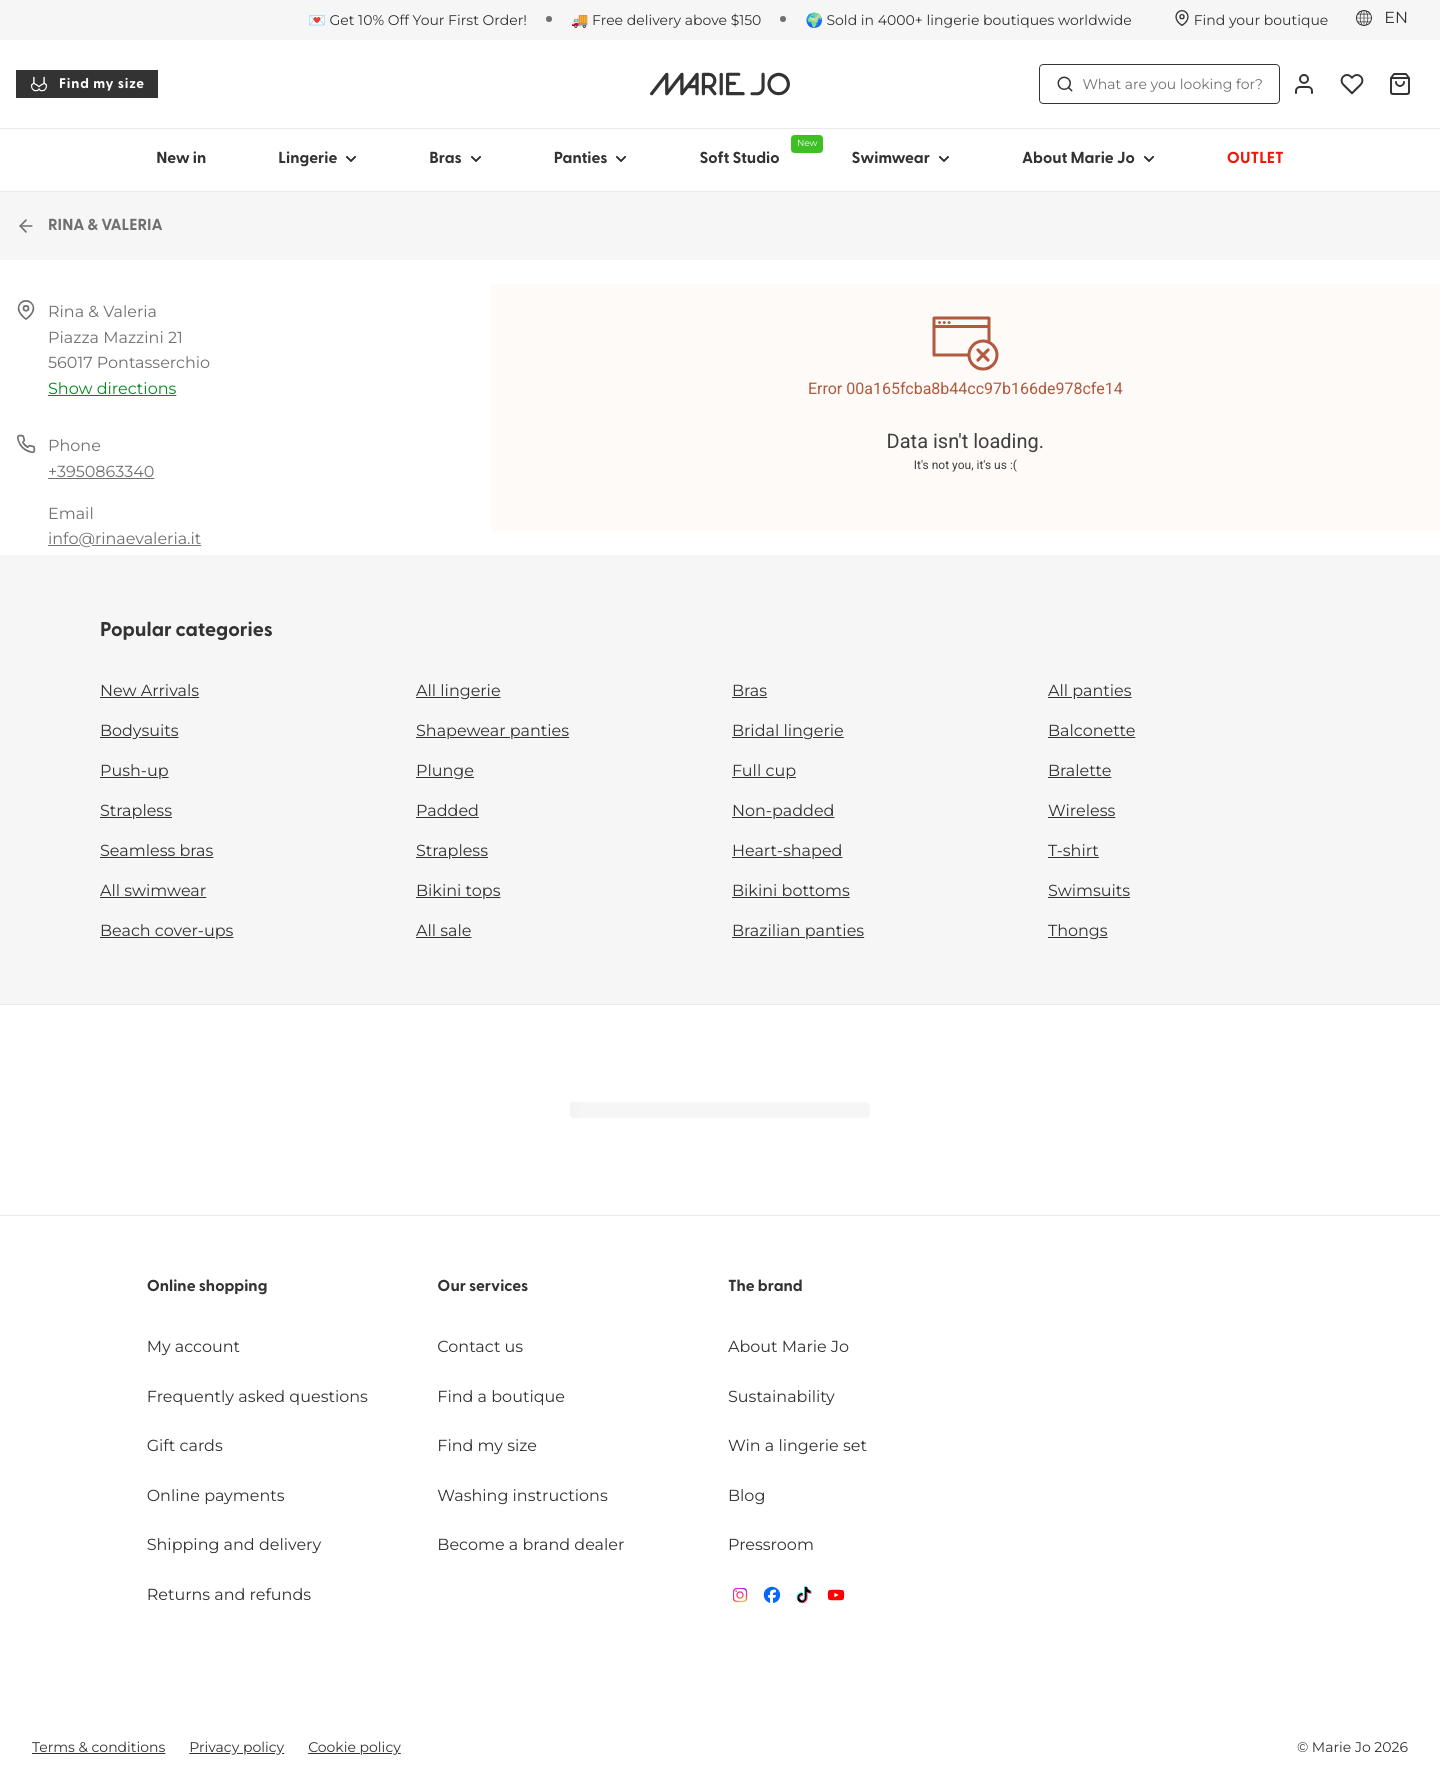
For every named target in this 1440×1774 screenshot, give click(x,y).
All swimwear (153, 891)
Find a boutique (501, 1397)
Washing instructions (522, 1496)
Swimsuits (1089, 891)
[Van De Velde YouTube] (836, 1599)
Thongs (1078, 931)
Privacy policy (236, 1747)
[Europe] (1388, 19)
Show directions (112, 389)
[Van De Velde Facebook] (772, 1599)
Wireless (1081, 811)
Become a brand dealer (530, 1545)
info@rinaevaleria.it (124, 539)
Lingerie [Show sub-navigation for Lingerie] (317, 159)
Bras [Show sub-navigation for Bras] (455, 159)
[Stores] (1251, 20)
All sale (444, 931)
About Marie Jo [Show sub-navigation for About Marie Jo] (1088, 159)
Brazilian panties (798, 931)
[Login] (1304, 84)
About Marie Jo (788, 1347)
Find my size (87, 84)
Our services (482, 1287)
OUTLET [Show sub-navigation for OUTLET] (1255, 159)
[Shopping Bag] (1400, 84)
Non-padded (783, 811)
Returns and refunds (229, 1595)
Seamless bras (156, 851)
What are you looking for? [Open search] (1159, 84)
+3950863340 (101, 472)
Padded (447, 811)
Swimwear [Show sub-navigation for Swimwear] (900, 159)
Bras (749, 691)
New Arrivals (149, 691)
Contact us (480, 1347)
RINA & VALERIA (89, 226)
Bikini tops (458, 891)
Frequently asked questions (257, 1397)
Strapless (136, 811)
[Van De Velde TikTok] (804, 1599)
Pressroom (771, 1545)
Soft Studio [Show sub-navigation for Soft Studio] (757, 151)
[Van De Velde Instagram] (740, 1599)
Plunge (445, 771)
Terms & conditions (98, 1747)
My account (193, 1347)
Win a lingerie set (797, 1446)
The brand (765, 1287)
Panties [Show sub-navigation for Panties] (591, 159)
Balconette (1091, 731)
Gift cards (185, 1446)
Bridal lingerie (788, 731)
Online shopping (207, 1287)
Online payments (216, 1496)
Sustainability (781, 1397)
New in (181, 159)
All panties (1090, 691)
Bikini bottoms (791, 891)
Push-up (134, 771)
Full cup (764, 771)
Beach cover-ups (166, 931)
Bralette (1079, 771)
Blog (746, 1496)
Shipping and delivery (234, 1545)
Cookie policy (354, 1747)
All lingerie (458, 691)
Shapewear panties (492, 731)
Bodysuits (139, 731)
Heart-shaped (787, 851)
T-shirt (1073, 851)
